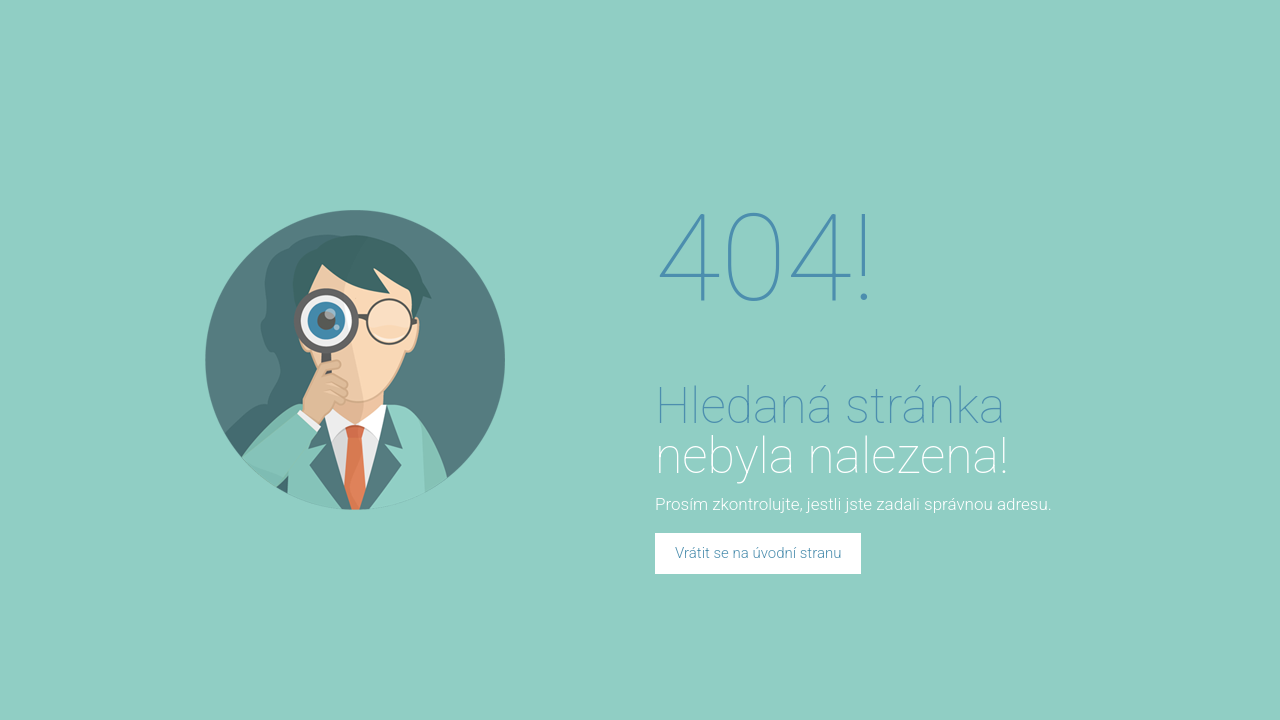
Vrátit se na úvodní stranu (758, 553)
